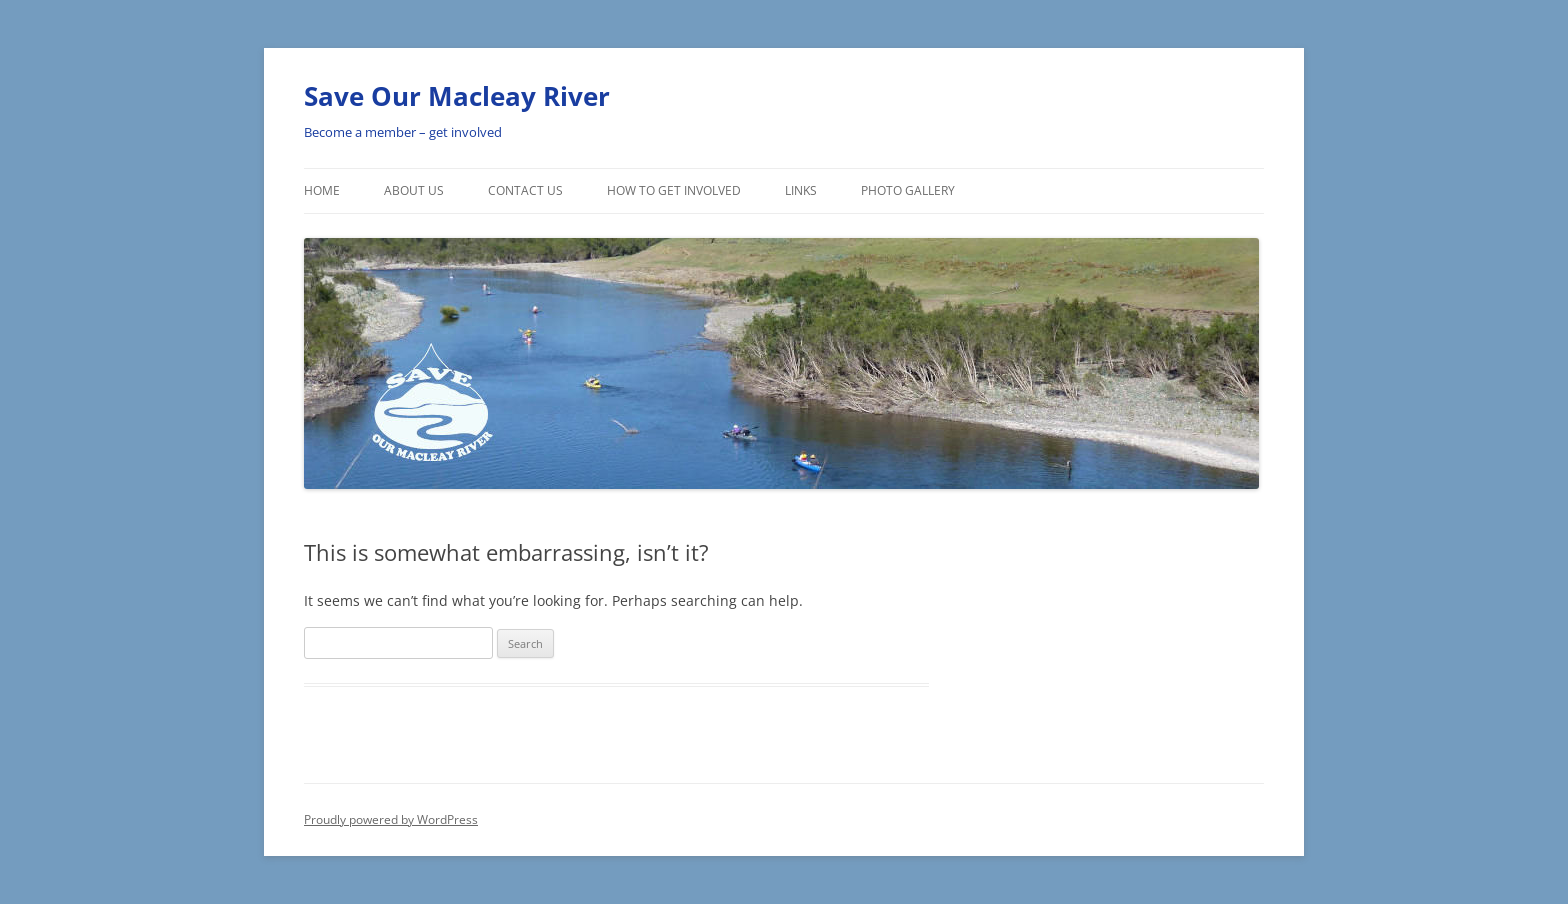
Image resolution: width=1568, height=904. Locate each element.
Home (322, 190)
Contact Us (525, 190)
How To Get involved (674, 190)
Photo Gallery (908, 190)
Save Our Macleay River (457, 96)
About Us (414, 190)
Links (801, 190)
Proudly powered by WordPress (391, 819)
